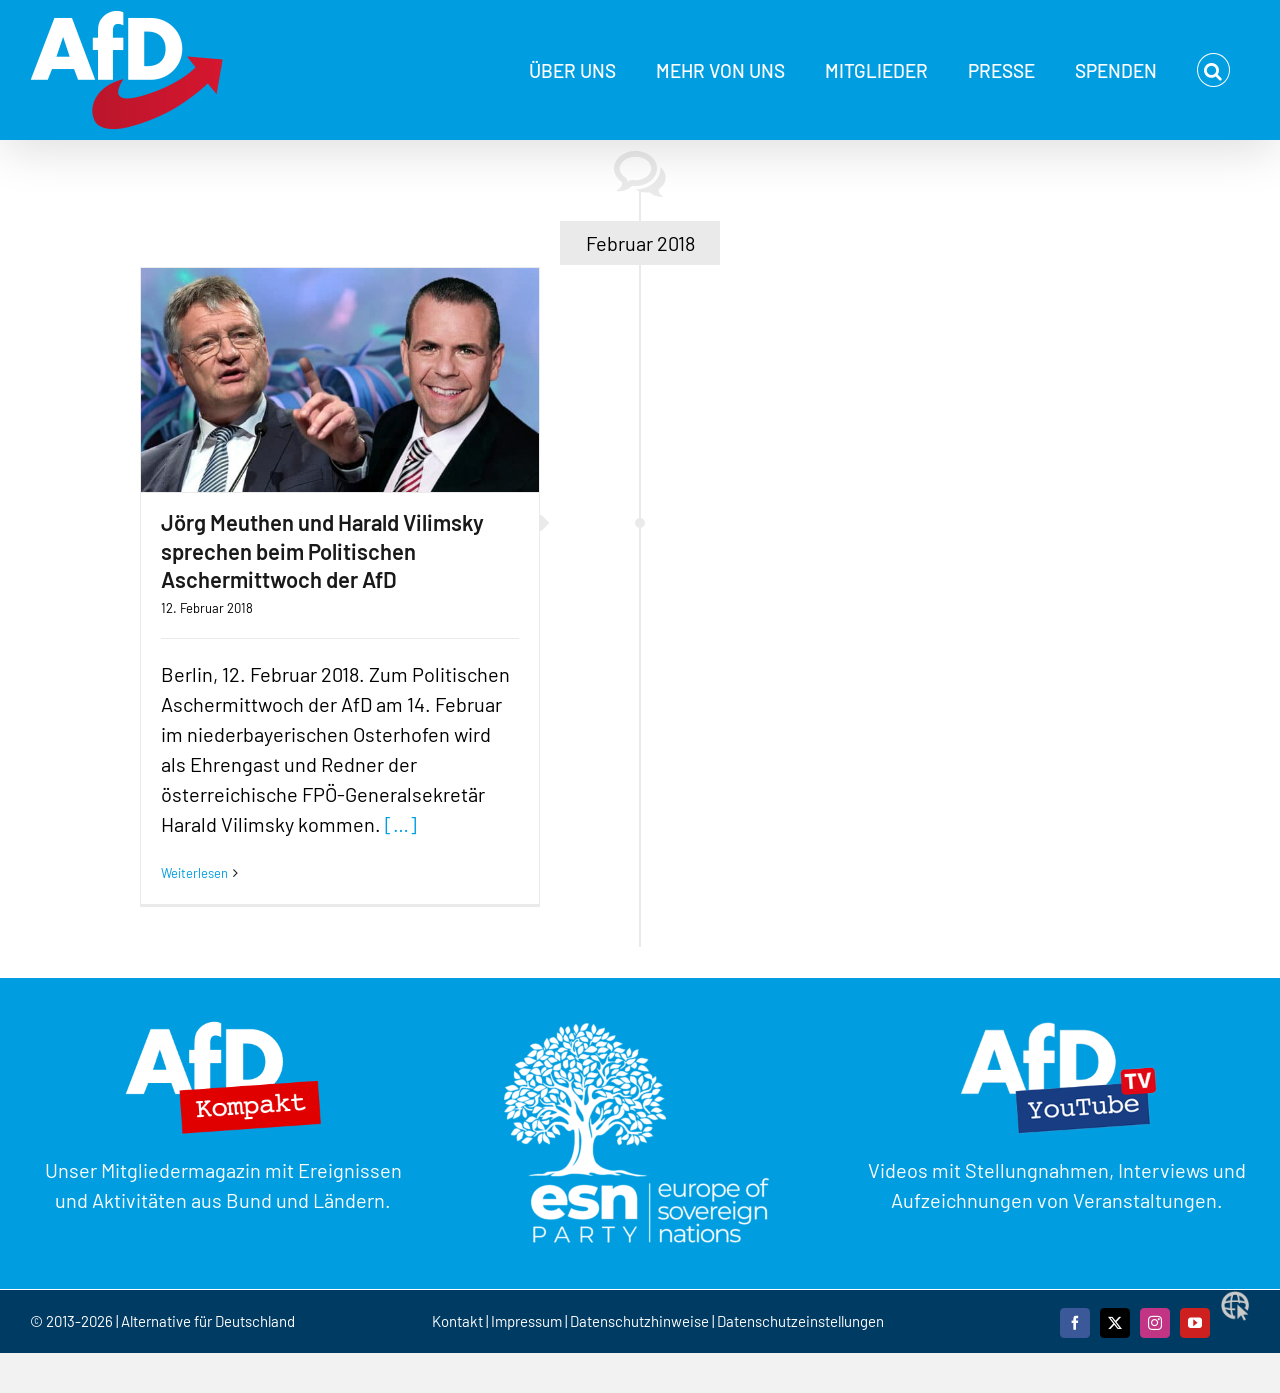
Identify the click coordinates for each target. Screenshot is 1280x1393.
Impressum (526, 1321)
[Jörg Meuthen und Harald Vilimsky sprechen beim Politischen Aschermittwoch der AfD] (340, 380)
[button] (1213, 70)
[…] (401, 824)
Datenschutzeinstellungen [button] (800, 1321)
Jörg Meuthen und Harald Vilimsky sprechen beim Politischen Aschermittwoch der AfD (322, 550)
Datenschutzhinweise (639, 1321)
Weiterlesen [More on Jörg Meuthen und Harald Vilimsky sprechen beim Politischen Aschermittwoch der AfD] (194, 873)
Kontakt (459, 1321)
